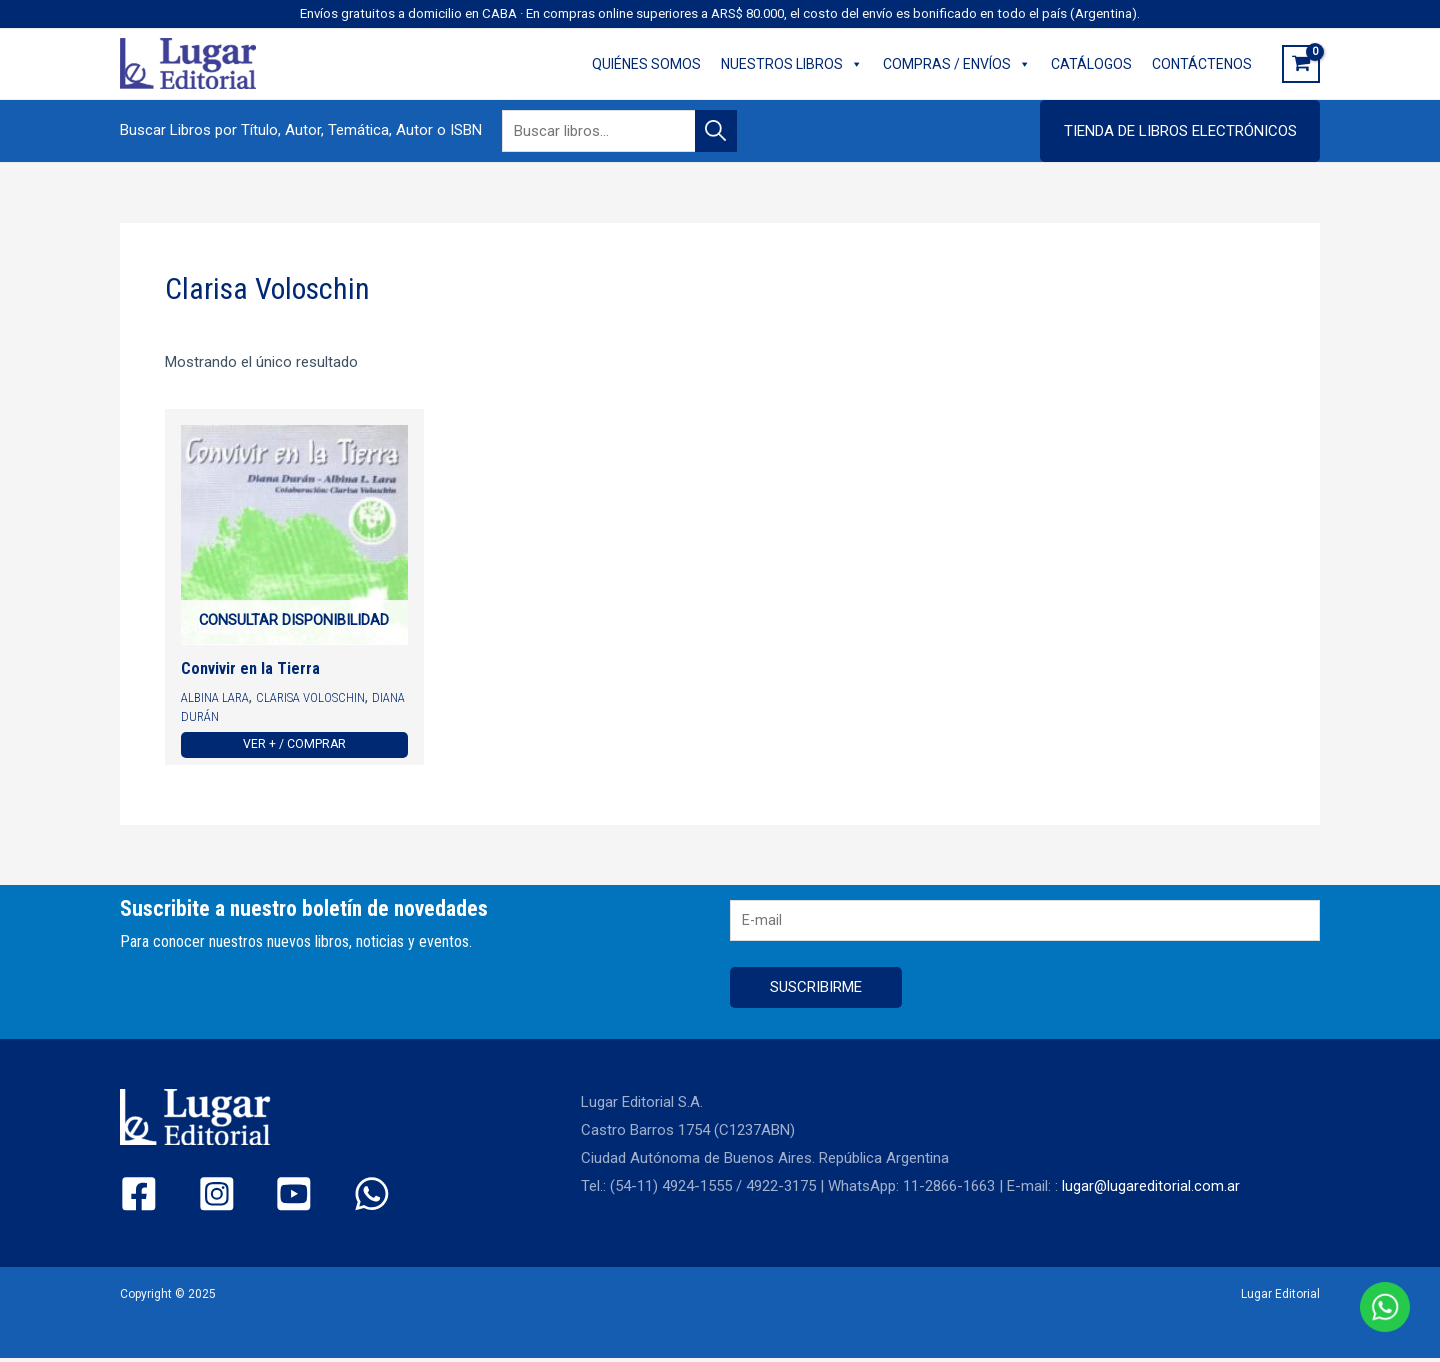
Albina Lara (216, 699)
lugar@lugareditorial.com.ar (1151, 1191)
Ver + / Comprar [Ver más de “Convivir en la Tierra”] (294, 746)
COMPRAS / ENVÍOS (957, 64)
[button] (1180, 131)
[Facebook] (138, 1198)
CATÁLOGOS (1091, 64)
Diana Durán (218, 717)
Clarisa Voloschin (315, 699)
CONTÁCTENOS (1202, 64)
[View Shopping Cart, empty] (1301, 64)
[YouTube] (260, 1198)
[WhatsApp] (321, 1198)
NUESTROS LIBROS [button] (792, 64)
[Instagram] (199, 1198)
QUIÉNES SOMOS (646, 64)
